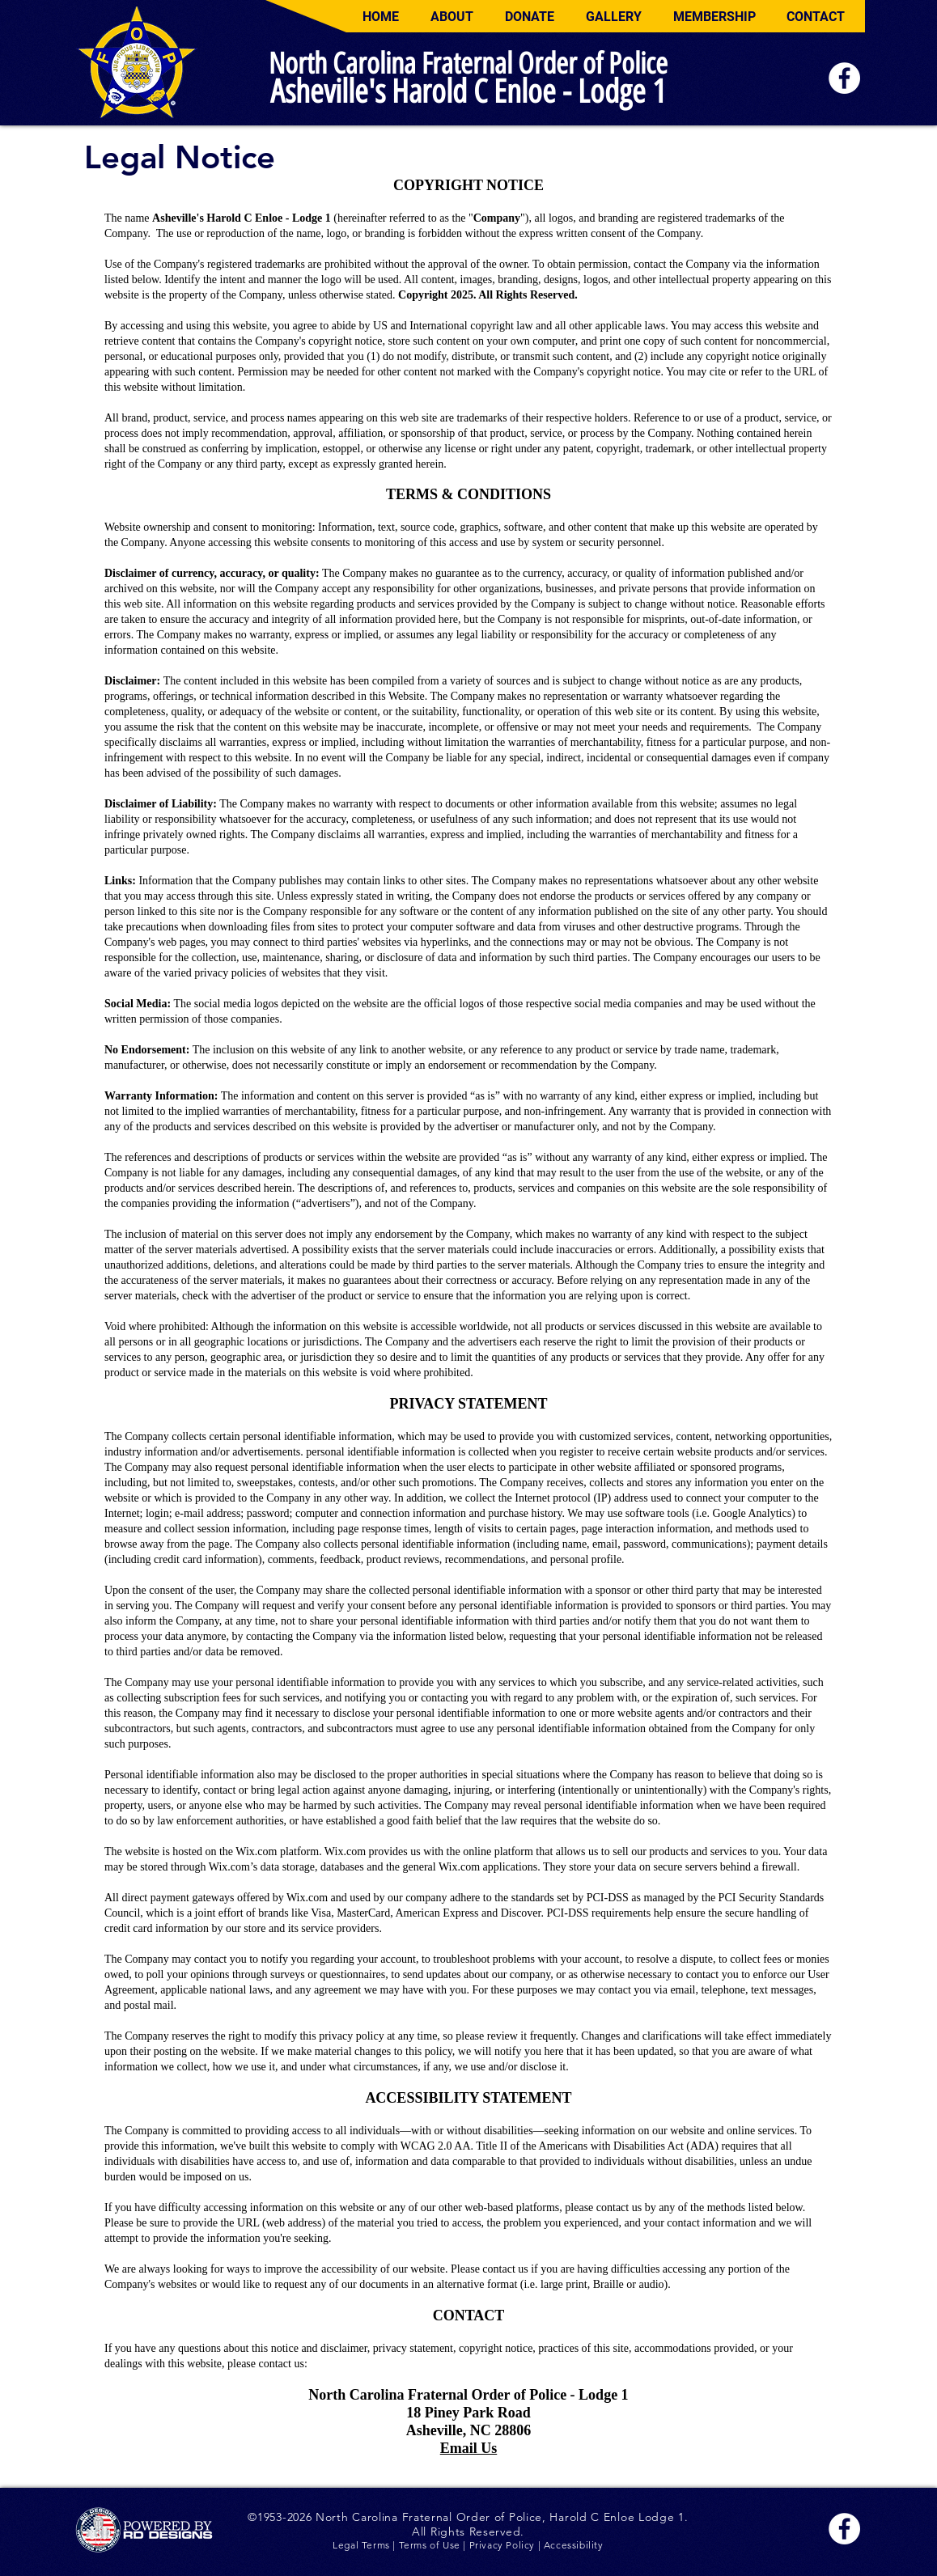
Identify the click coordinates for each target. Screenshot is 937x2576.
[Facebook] (844, 78)
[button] (451, 16)
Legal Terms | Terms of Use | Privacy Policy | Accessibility (468, 2545)
